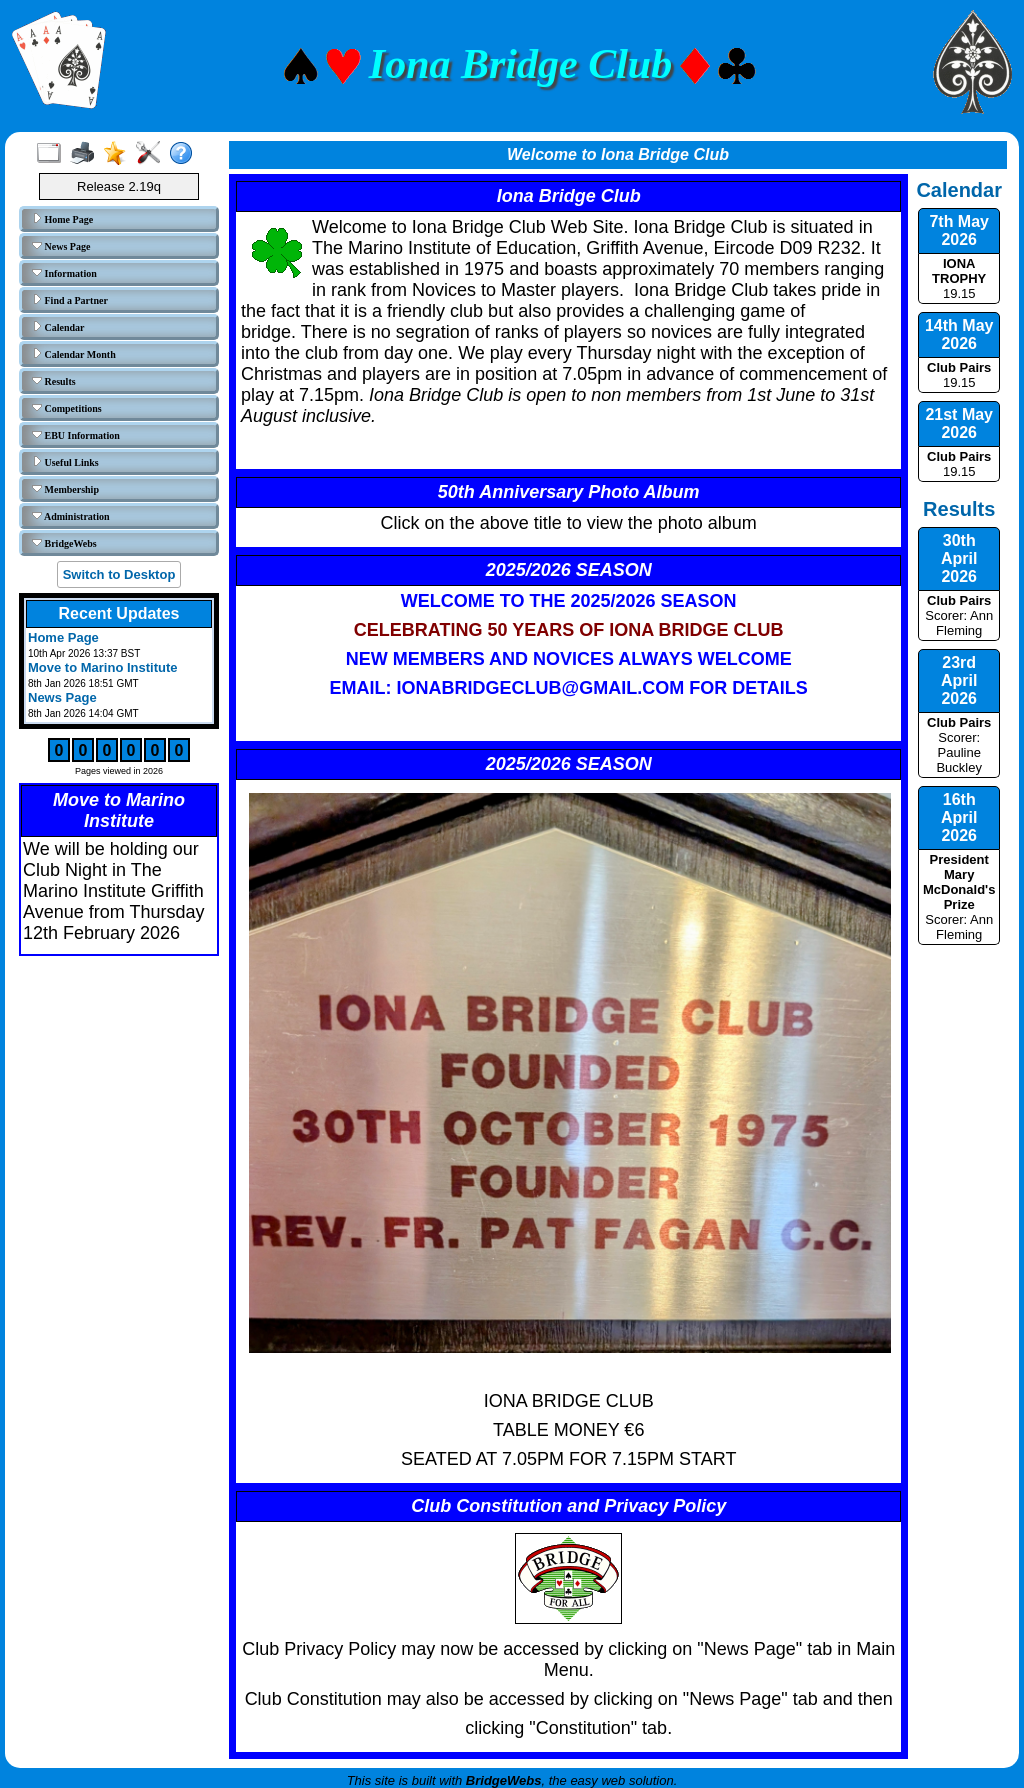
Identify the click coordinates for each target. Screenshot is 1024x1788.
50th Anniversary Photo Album (569, 492)
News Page (61, 246)
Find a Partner (70, 300)
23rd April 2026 (959, 680)
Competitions (67, 408)
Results (54, 381)
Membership (65, 489)
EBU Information (76, 435)
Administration (71, 516)
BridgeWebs (64, 543)
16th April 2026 (959, 817)
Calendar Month (74, 354)
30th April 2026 (959, 558)
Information (64, 273)
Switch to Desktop (119, 574)
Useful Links (65, 462)
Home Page (62, 219)
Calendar (58, 327)
